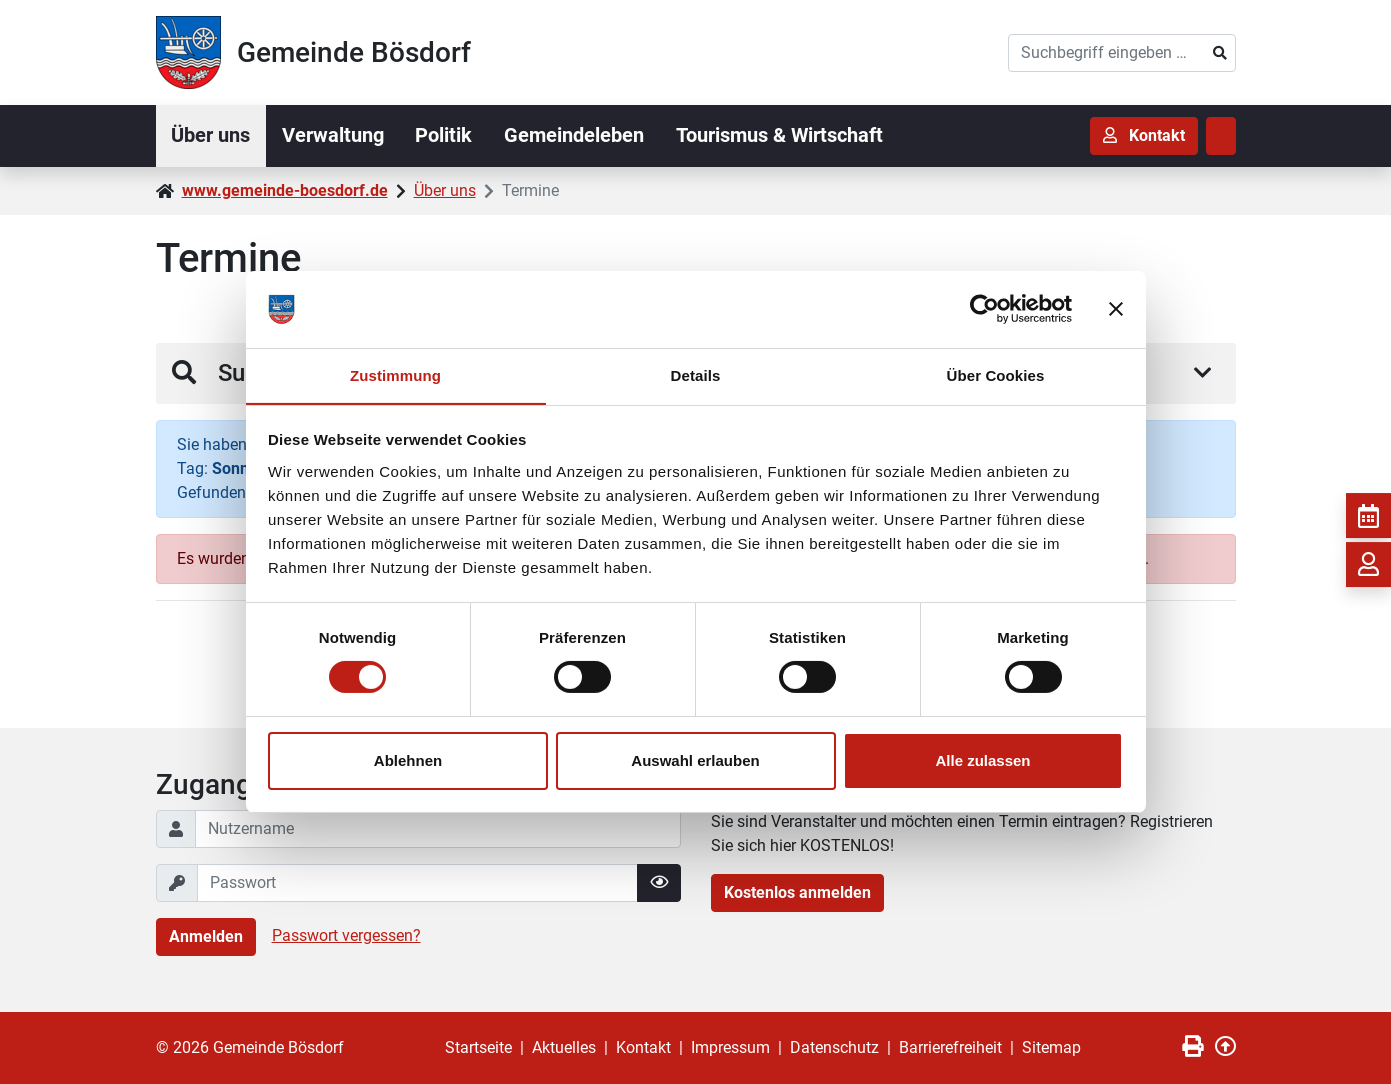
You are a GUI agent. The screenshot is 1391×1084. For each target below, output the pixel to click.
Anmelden (206, 936)
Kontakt (643, 1047)
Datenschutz (834, 1047)
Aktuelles (564, 1047)
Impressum (730, 1047)
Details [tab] (696, 374)
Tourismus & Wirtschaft (781, 136)
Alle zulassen (982, 760)
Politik (445, 136)
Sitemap (1051, 1047)
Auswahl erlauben (695, 760)
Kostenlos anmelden (797, 892)
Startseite (478, 1047)
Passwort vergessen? (346, 935)
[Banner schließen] (1116, 309)
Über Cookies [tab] (996, 374)
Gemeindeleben (576, 136)
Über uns (211, 136)
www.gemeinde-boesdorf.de (285, 190)
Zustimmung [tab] (395, 374)
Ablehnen (408, 760)
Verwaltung (334, 136)
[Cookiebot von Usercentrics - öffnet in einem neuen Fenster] (984, 309)
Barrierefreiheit (950, 1047)
